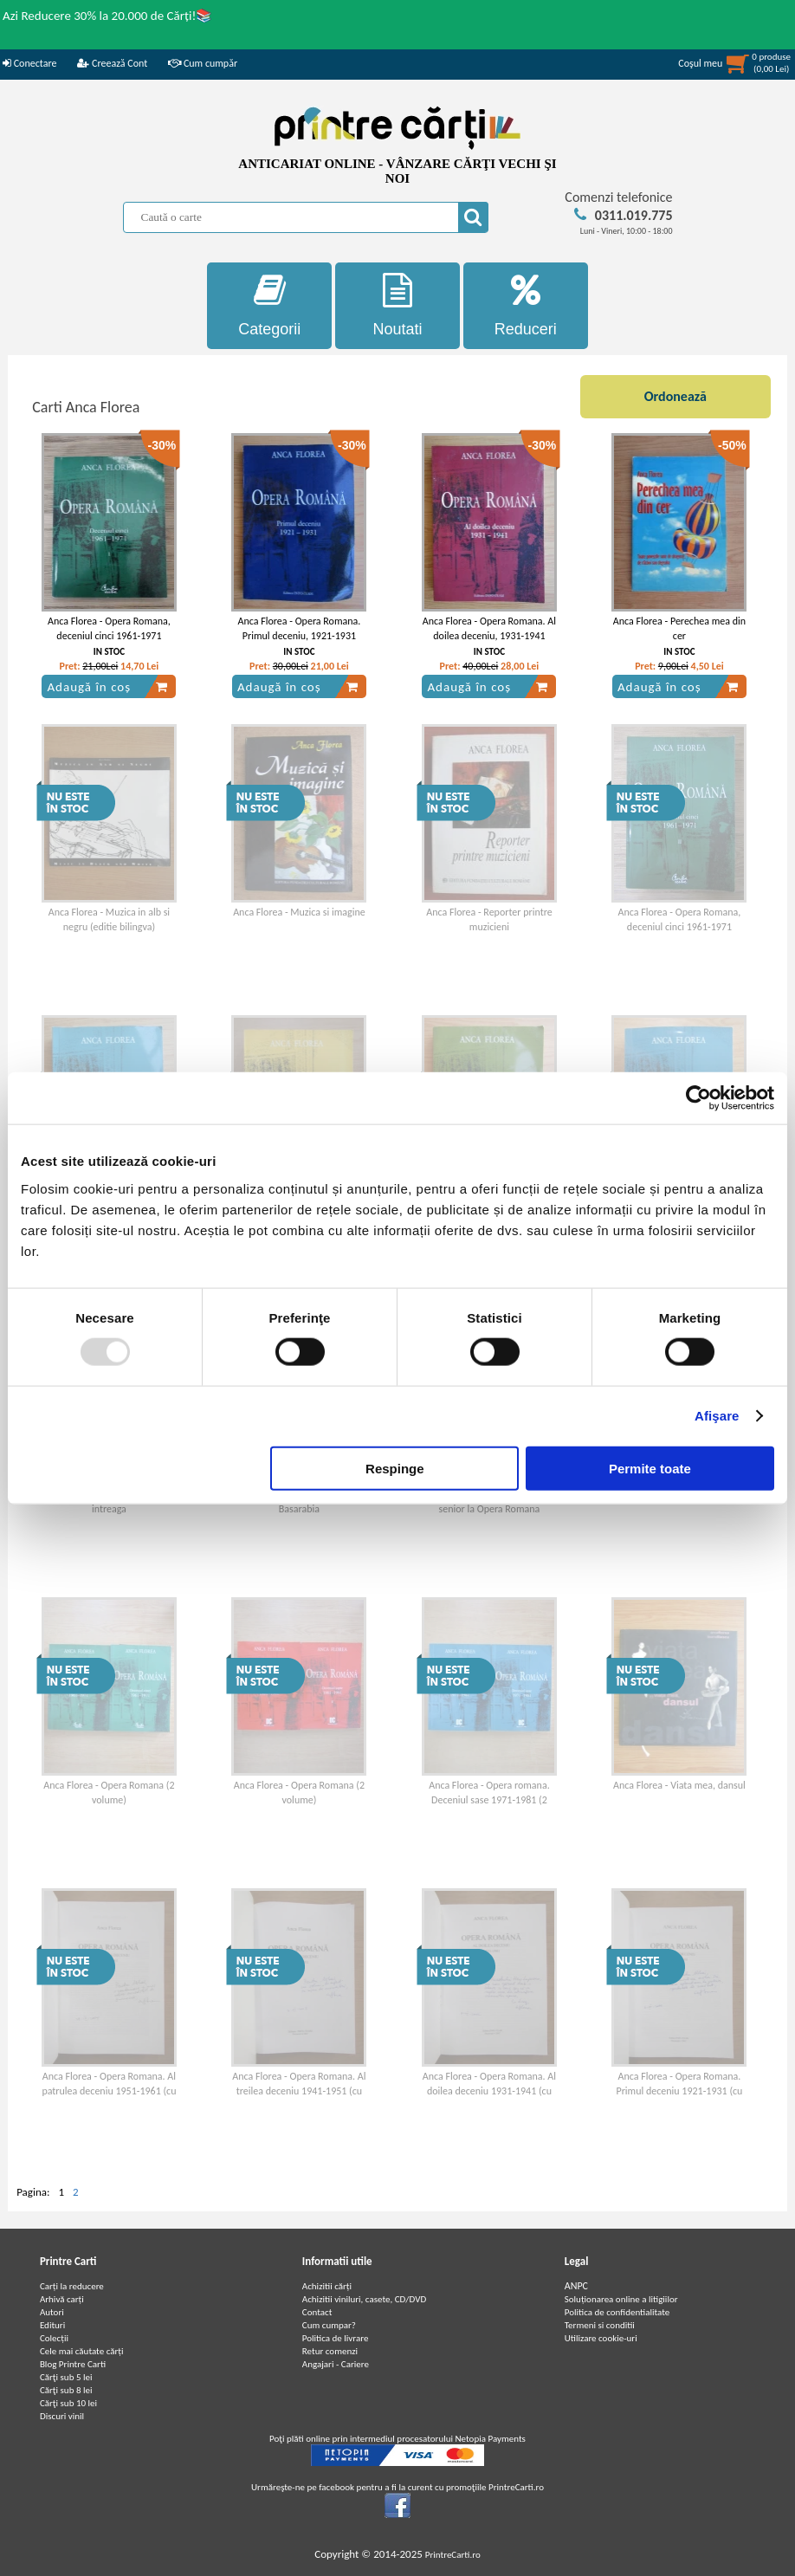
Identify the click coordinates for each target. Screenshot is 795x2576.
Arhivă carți (62, 2299)
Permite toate (650, 1467)
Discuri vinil (62, 2416)
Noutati (397, 305)
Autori (52, 2312)
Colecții (54, 2338)
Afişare (717, 1415)
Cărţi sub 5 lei (66, 2377)
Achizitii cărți (327, 2286)
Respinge (394, 1467)
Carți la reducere (72, 2286)
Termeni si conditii (600, 2325)
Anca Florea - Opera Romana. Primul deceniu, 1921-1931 (299, 628)
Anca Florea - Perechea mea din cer (679, 628)
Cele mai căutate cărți (82, 2351)
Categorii (269, 305)
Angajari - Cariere (335, 2364)
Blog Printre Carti (73, 2364)
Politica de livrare (335, 2338)
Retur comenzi (330, 2351)
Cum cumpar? (329, 2325)
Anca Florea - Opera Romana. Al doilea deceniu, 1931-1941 (489, 628)
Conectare (29, 63)
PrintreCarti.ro (453, 2554)
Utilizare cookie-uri (601, 2338)
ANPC (576, 2286)
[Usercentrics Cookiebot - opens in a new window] (698, 1098)
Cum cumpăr (202, 63)
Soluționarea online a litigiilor (621, 2299)
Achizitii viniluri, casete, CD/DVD (364, 2299)
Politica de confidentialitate (617, 2312)
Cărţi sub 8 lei (66, 2390)
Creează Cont (112, 63)
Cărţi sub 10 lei (68, 2403)
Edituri (52, 2325)
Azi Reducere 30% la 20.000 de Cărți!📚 (107, 15)
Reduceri (525, 305)
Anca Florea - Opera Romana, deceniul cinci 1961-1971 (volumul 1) (109, 636)
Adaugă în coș (107, 687)
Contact (317, 2312)
